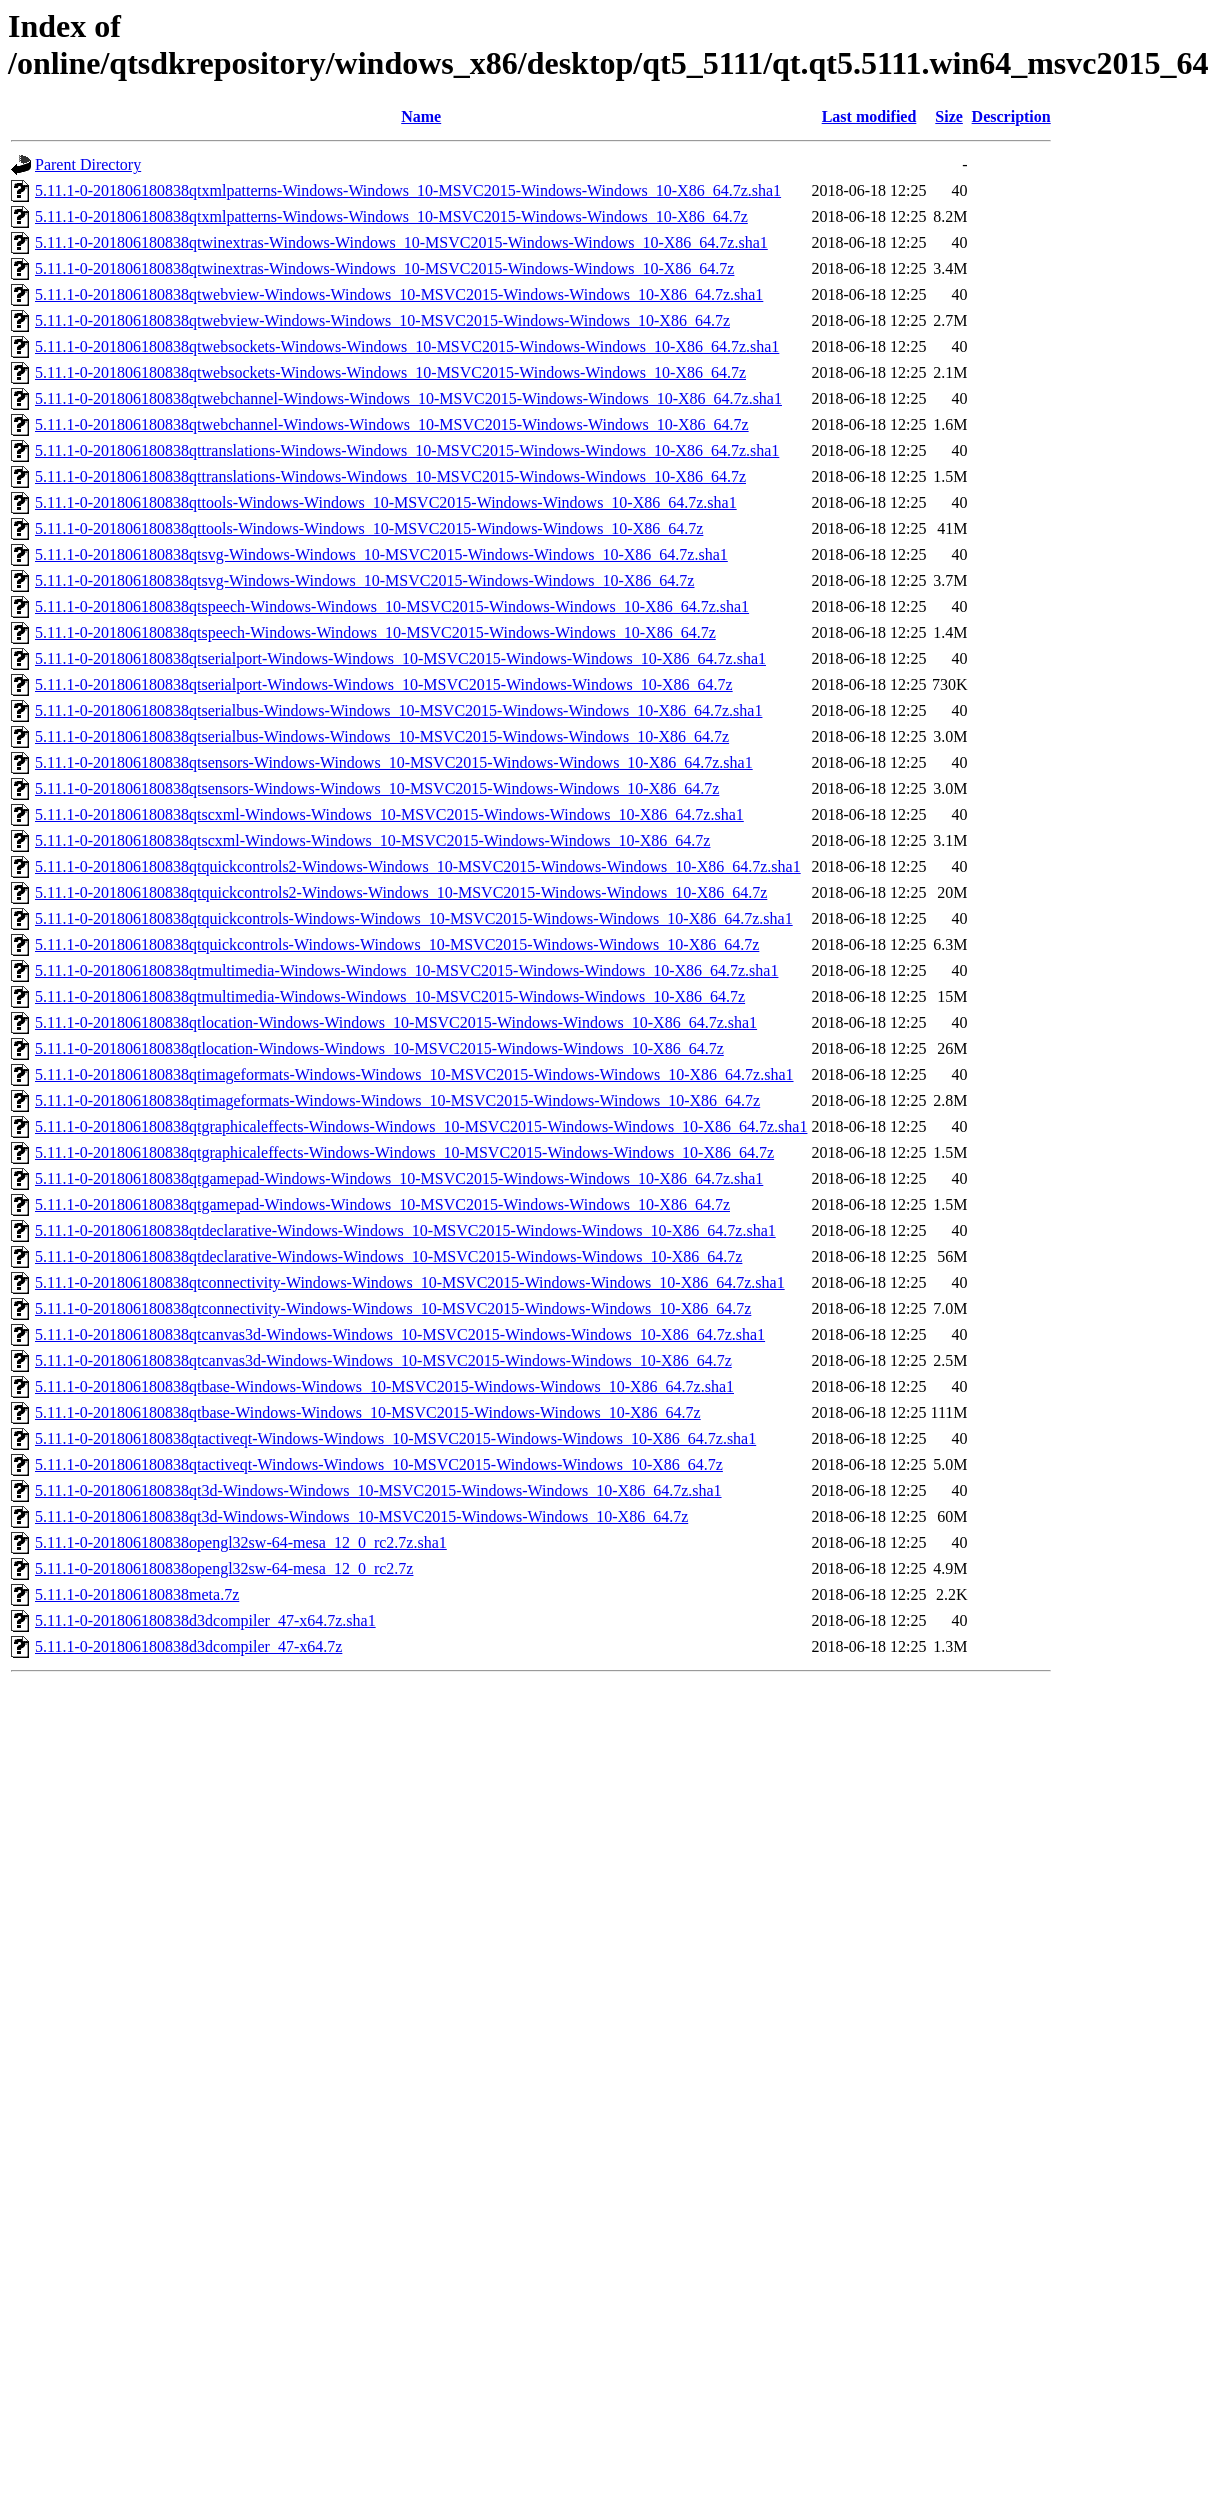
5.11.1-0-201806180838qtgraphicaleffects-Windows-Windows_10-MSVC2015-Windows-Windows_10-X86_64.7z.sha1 (421, 1126)
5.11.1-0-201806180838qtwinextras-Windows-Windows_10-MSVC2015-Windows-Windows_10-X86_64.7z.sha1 (401, 242)
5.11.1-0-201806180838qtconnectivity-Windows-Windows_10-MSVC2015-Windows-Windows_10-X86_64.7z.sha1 (410, 1282)
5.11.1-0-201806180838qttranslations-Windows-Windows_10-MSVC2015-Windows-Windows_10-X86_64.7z (390, 476)
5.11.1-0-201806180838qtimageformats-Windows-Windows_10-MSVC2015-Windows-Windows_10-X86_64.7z (397, 1100)
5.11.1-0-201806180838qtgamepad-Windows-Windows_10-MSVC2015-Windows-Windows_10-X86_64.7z (382, 1204)
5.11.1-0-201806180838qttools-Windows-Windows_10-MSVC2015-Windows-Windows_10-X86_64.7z (369, 528)
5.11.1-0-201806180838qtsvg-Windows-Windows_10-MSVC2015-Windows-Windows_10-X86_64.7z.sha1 (381, 554)
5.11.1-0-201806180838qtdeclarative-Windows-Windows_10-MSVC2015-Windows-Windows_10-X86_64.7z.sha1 (405, 1230)
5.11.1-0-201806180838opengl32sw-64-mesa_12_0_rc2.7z (224, 1568)
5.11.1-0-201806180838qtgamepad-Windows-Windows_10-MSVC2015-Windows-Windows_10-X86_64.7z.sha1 (399, 1178)
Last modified (869, 116)
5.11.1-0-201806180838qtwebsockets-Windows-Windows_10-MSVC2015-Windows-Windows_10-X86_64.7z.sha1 (407, 346)
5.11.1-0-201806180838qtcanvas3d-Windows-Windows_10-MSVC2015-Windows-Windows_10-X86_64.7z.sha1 (400, 1334)
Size (949, 116)
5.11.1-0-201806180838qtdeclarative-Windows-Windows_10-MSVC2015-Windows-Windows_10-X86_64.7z (388, 1256)
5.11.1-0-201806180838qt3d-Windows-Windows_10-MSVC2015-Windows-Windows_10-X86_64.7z (361, 1516)
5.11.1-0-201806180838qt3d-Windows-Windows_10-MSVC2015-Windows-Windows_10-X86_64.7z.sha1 (378, 1490)
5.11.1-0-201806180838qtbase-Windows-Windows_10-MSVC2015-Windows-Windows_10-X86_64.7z (368, 1412)
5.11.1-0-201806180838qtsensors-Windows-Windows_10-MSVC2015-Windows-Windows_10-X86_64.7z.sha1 (394, 762)
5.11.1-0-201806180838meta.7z (137, 1594)
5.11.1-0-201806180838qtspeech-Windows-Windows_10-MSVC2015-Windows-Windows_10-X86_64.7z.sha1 (392, 606)
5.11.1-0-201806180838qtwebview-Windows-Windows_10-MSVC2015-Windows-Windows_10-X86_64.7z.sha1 (399, 294)
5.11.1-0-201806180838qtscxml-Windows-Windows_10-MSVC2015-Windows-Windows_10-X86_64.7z (372, 840)
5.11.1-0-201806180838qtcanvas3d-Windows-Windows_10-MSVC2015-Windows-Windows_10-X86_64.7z (383, 1360)
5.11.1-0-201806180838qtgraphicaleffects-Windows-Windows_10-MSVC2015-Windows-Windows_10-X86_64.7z (404, 1152)
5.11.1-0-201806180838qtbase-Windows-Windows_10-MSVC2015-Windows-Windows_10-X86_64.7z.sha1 (384, 1386)
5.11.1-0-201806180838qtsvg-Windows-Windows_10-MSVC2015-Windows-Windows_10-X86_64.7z (364, 580)
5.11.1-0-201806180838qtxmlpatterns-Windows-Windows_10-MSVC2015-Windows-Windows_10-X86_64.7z (391, 216)
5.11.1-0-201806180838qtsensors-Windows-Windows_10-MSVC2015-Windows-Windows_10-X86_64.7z (377, 788)
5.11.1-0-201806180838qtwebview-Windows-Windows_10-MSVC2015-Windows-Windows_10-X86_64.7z (382, 320)
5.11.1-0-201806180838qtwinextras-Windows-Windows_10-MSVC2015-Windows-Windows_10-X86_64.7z (384, 268)
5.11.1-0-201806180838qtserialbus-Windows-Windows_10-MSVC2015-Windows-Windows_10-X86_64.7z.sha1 (398, 710)
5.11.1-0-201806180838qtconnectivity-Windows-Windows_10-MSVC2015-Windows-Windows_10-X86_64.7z (393, 1308)
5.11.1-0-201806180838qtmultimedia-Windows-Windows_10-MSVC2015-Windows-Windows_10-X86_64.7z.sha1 (406, 970)
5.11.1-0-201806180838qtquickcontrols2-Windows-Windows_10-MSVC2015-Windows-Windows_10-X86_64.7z (401, 892)
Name (421, 116)
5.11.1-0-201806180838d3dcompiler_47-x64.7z (188, 1646)
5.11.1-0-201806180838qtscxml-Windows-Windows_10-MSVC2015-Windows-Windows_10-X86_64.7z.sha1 (389, 814)
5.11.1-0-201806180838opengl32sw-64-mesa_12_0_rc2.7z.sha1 (241, 1542)
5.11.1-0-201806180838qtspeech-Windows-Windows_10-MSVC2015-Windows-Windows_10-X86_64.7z (375, 632)
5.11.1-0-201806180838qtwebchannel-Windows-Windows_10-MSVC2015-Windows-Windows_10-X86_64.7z (392, 424)
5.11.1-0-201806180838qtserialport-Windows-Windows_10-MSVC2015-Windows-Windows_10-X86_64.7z (384, 684)
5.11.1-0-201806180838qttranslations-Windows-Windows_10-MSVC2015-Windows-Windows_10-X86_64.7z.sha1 (407, 450)
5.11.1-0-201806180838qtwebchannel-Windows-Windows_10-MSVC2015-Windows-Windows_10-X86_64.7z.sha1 (408, 398)
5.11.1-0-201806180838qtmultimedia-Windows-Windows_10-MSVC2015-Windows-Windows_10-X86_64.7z (390, 996)
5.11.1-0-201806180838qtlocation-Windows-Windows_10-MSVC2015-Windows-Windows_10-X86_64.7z (379, 1048)
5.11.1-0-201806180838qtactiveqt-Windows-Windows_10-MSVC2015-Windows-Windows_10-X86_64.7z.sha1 (395, 1438)
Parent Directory (88, 164)
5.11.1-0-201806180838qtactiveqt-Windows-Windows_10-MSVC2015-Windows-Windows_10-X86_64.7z (379, 1464)
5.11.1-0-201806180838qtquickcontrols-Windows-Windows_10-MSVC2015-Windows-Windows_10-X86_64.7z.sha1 (414, 918)
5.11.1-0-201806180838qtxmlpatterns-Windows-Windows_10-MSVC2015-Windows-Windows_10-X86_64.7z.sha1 (408, 190)
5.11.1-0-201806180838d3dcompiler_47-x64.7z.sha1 (205, 1620)
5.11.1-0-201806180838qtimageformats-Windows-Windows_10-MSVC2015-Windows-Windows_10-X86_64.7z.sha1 (414, 1074)
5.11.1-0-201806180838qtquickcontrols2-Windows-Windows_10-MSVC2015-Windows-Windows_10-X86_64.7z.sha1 (418, 866)
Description (1011, 116)
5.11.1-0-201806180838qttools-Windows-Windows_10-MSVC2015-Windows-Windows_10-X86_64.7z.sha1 (386, 502)
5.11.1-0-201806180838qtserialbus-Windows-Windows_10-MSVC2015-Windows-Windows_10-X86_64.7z (382, 736)
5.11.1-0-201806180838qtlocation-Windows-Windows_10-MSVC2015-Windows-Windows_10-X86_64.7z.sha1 (396, 1022)
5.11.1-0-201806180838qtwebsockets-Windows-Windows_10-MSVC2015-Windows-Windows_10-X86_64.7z (390, 372)
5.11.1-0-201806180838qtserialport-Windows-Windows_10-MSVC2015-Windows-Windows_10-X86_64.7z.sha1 (400, 658)
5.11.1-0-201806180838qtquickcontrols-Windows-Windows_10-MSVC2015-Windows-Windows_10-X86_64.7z (397, 944)
